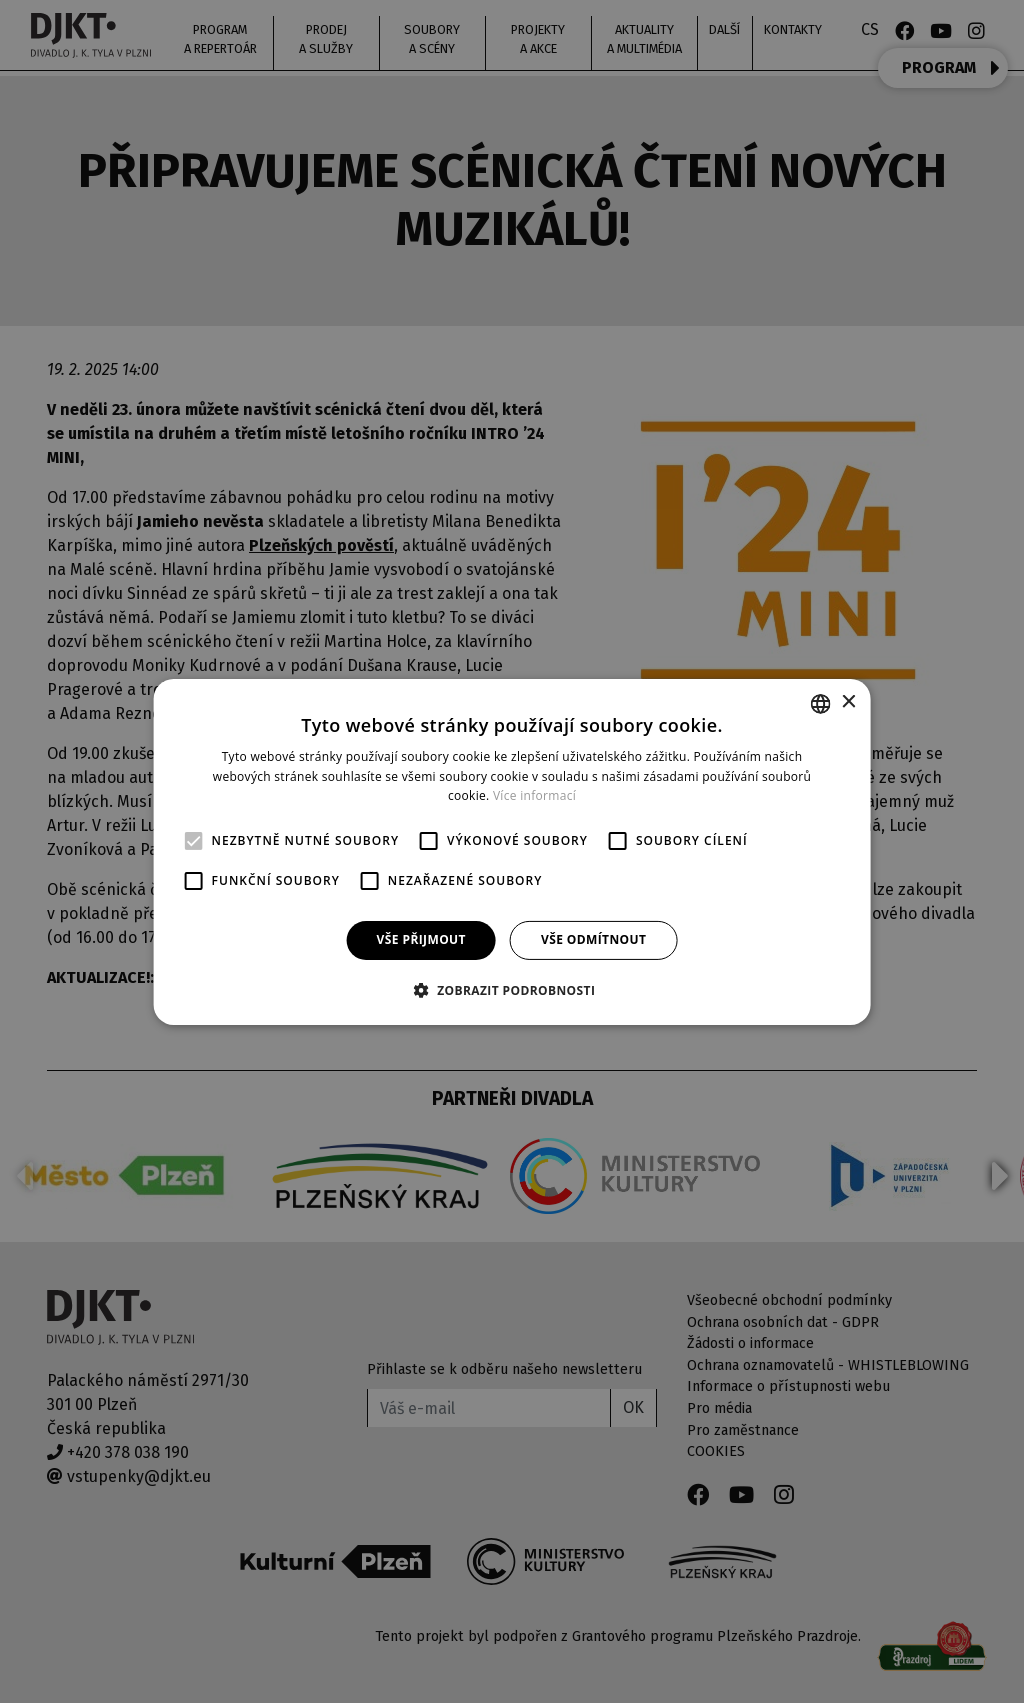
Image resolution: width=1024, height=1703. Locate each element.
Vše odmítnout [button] (593, 939)
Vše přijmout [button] (421, 939)
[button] (512, 990)
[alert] (512, 851)
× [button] (847, 702)
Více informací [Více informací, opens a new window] (534, 795)
